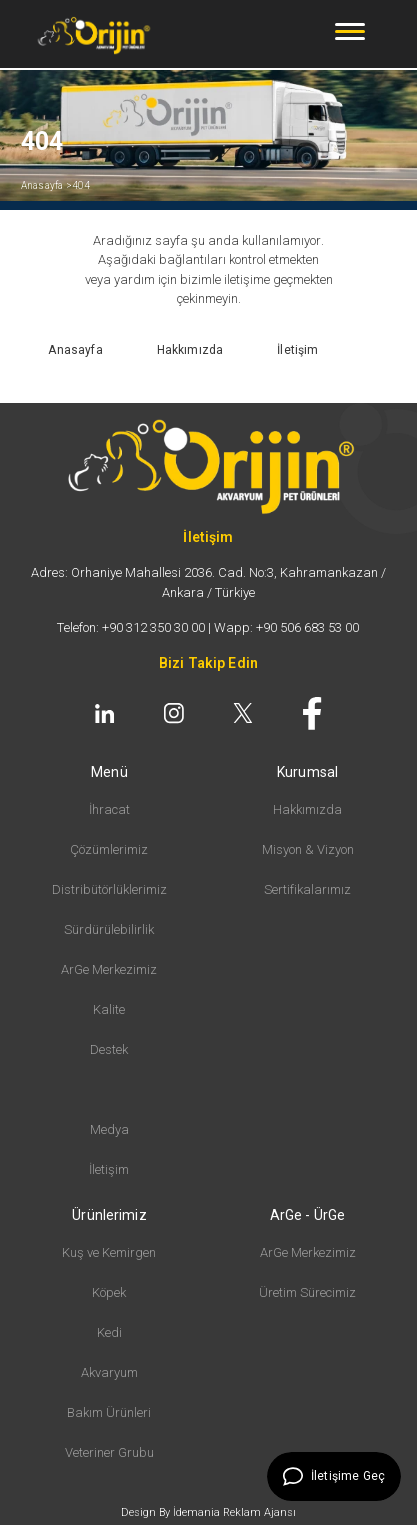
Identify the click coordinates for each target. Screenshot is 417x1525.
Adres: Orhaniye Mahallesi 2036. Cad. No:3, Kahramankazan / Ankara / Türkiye (208, 582)
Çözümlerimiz (109, 849)
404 (81, 185)
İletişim (109, 1169)
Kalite (109, 1009)
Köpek (109, 1292)
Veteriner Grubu (109, 1452)
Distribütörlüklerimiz (109, 889)
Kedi (109, 1332)
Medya (109, 1129)
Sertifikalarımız (307, 889)
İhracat (109, 809)
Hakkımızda (307, 809)
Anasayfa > (46, 185)
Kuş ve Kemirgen (109, 1252)
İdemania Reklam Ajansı (234, 1512)
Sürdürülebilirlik (109, 929)
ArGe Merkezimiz (109, 969)
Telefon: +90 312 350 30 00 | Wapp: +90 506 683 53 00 (208, 627)
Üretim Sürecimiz (307, 1292)
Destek (109, 1049)
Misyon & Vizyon (308, 849)
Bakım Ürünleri (109, 1412)
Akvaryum (109, 1372)
